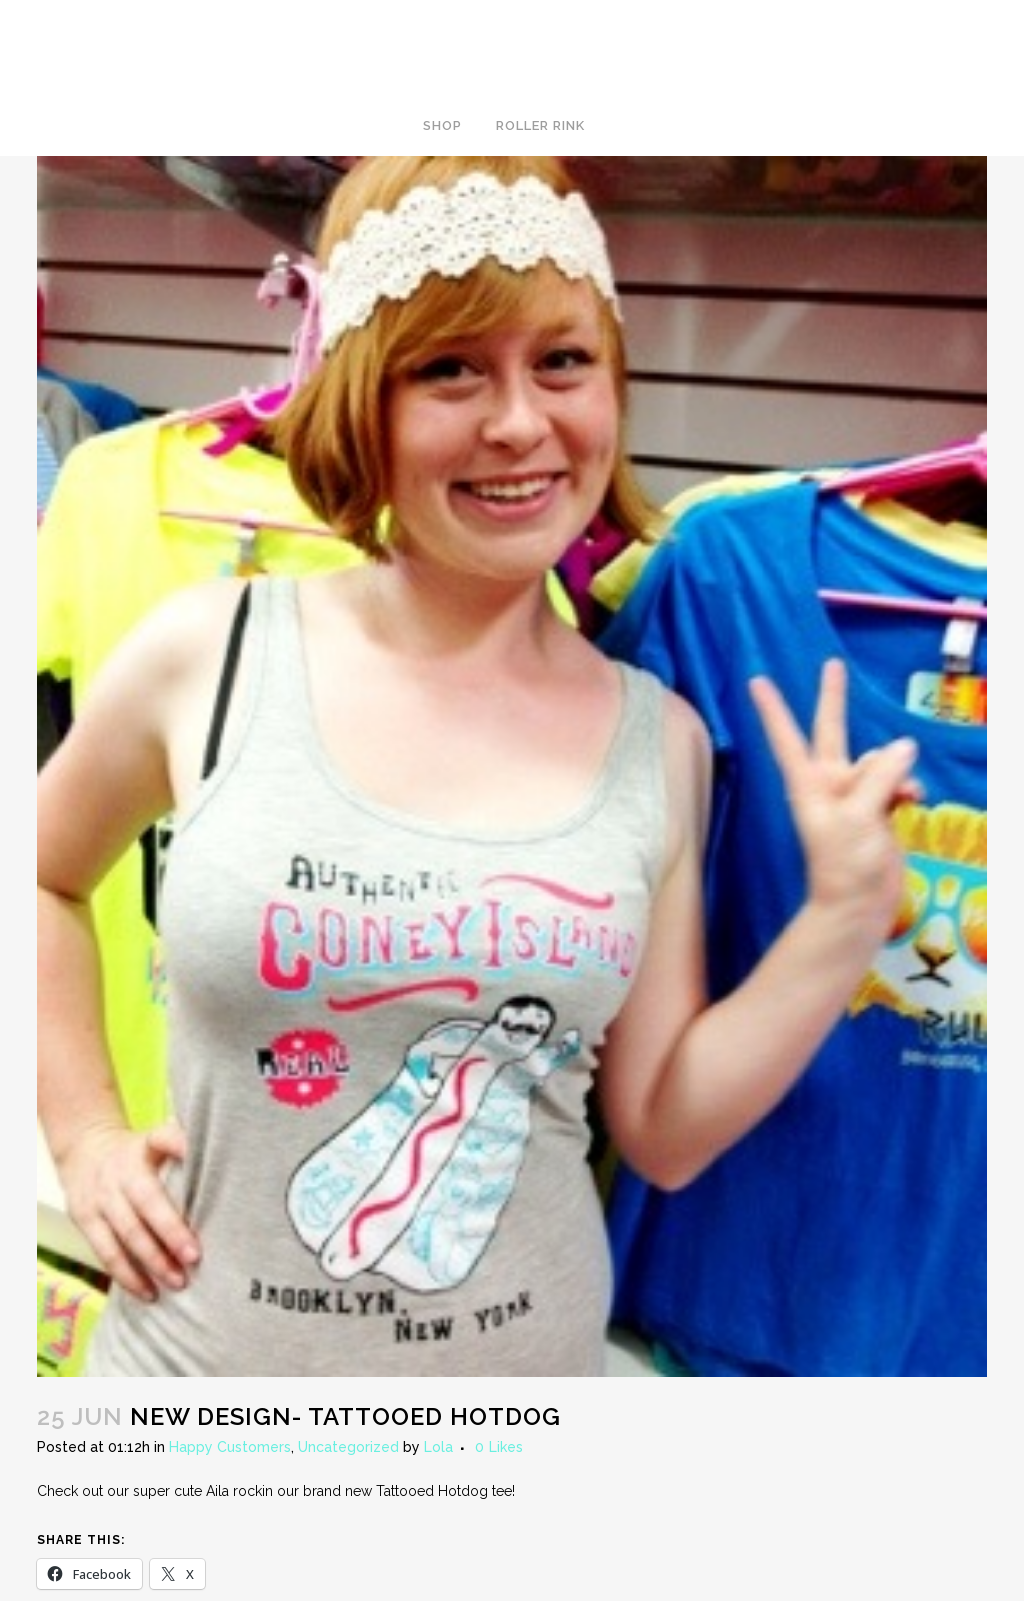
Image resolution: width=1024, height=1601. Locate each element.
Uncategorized (348, 1447)
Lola (438, 1447)
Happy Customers (230, 1447)
